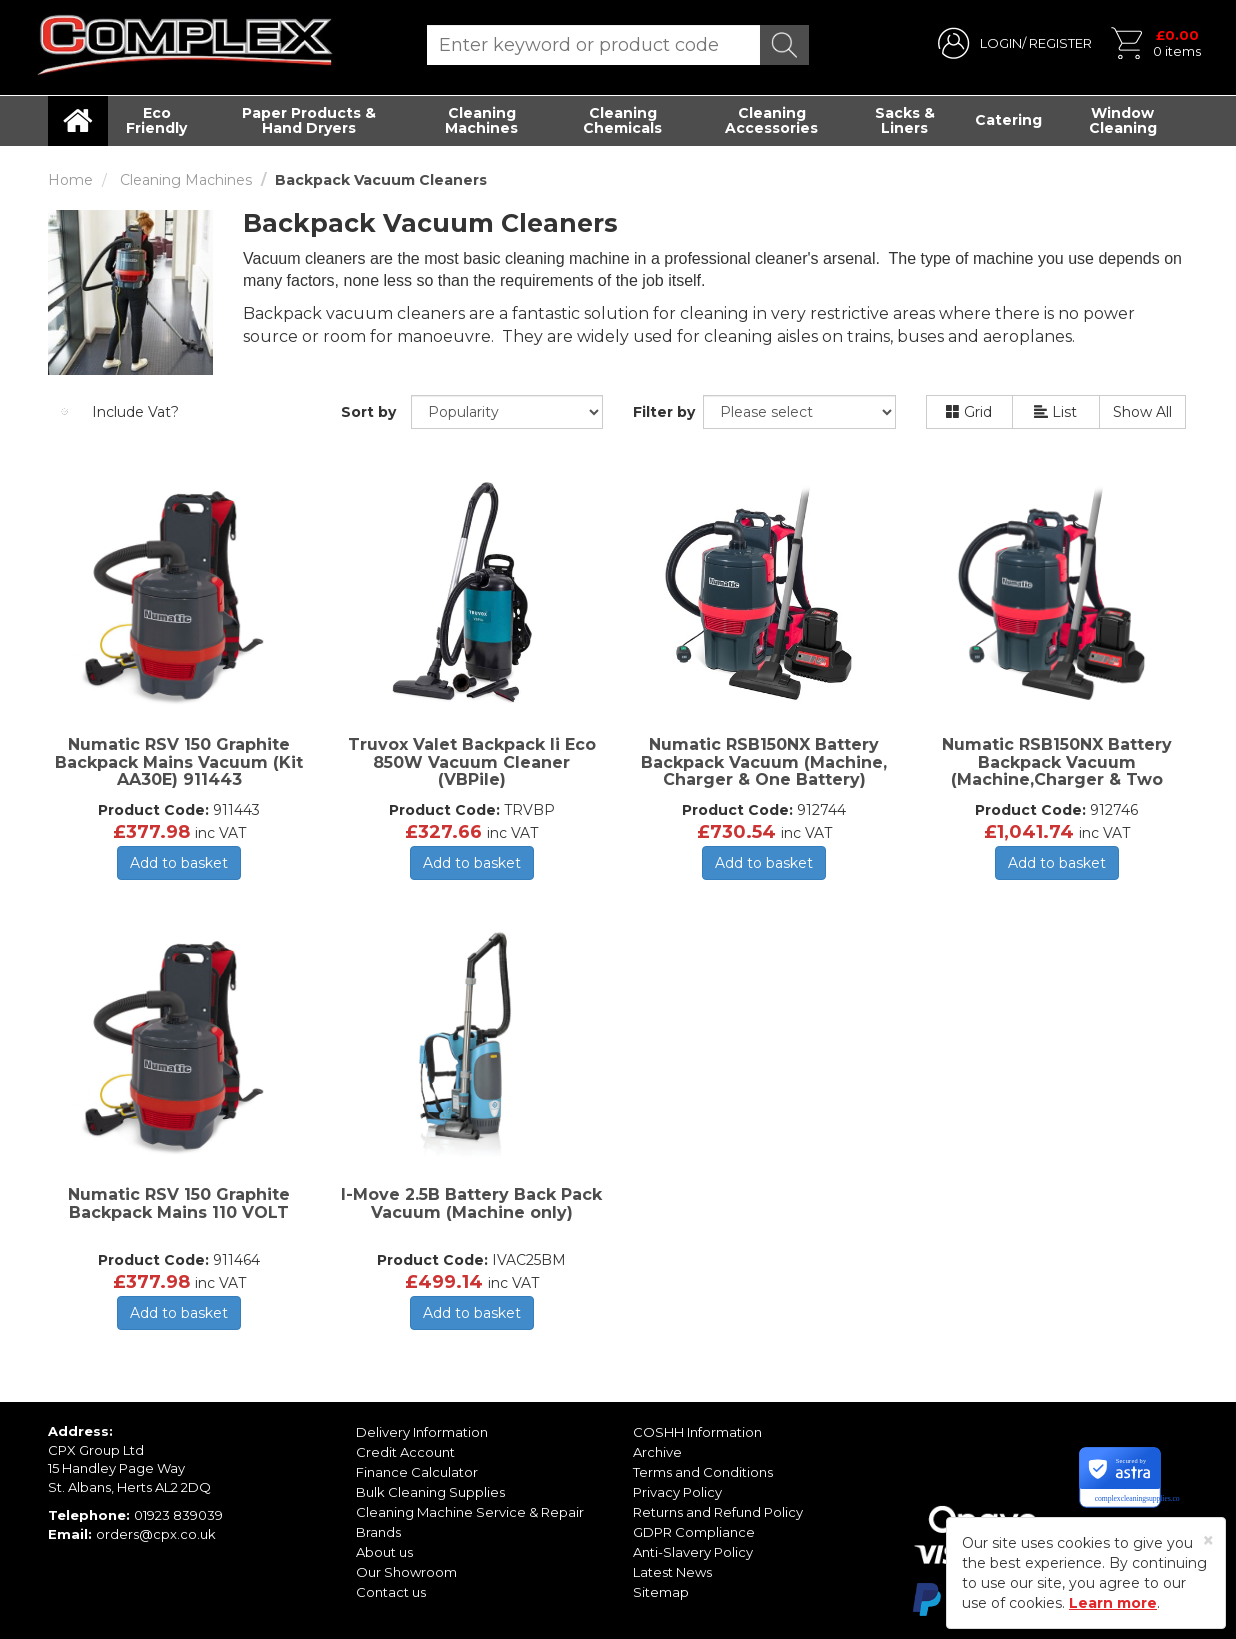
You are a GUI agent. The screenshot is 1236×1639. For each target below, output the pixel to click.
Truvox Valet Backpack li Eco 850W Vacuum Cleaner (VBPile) (472, 762)
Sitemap (661, 1592)
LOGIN (1001, 43)
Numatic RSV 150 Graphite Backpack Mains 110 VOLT (179, 1203)
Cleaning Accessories (771, 120)
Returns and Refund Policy (718, 1512)
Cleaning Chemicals (622, 120)
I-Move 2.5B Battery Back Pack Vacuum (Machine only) (471, 1203)
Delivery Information (422, 1432)
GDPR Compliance (694, 1532)
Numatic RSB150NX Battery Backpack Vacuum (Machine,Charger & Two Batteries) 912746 (1057, 771)
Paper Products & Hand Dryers (309, 120)
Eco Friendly (156, 120)
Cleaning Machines (481, 120)
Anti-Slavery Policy (693, 1552)
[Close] (1208, 1540)
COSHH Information (697, 1432)
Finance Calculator (417, 1472)
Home (70, 180)
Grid (969, 412)
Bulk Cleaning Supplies (430, 1492)
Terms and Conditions (703, 1472)
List (1055, 412)
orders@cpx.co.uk (156, 1534)
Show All (1142, 412)
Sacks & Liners (905, 120)
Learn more (1113, 1603)
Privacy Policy (677, 1492)
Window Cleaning (1123, 120)
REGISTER (1060, 43)
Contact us (391, 1592)
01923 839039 (178, 1515)
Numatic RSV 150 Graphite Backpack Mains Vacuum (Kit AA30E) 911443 (179, 762)
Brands (378, 1532)
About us (384, 1552)
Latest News (672, 1572)
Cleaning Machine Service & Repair (470, 1512)
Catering (1008, 120)
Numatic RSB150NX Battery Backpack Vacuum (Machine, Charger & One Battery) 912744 (764, 771)
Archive (657, 1452)
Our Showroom (406, 1572)
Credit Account (405, 1452)
